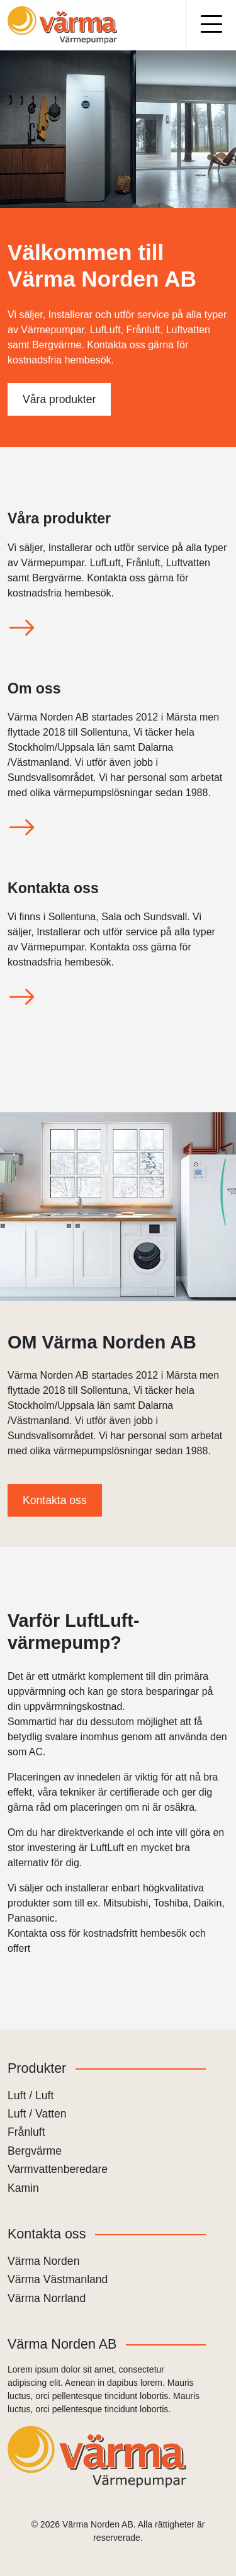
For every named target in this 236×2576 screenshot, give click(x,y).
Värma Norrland (47, 2298)
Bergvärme (35, 2151)
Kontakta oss (55, 1500)
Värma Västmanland (58, 2279)
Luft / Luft (30, 2095)
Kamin (23, 2188)
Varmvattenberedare (58, 2169)
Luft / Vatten (37, 2113)
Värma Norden (43, 2261)
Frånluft (26, 2132)
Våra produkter (59, 399)
